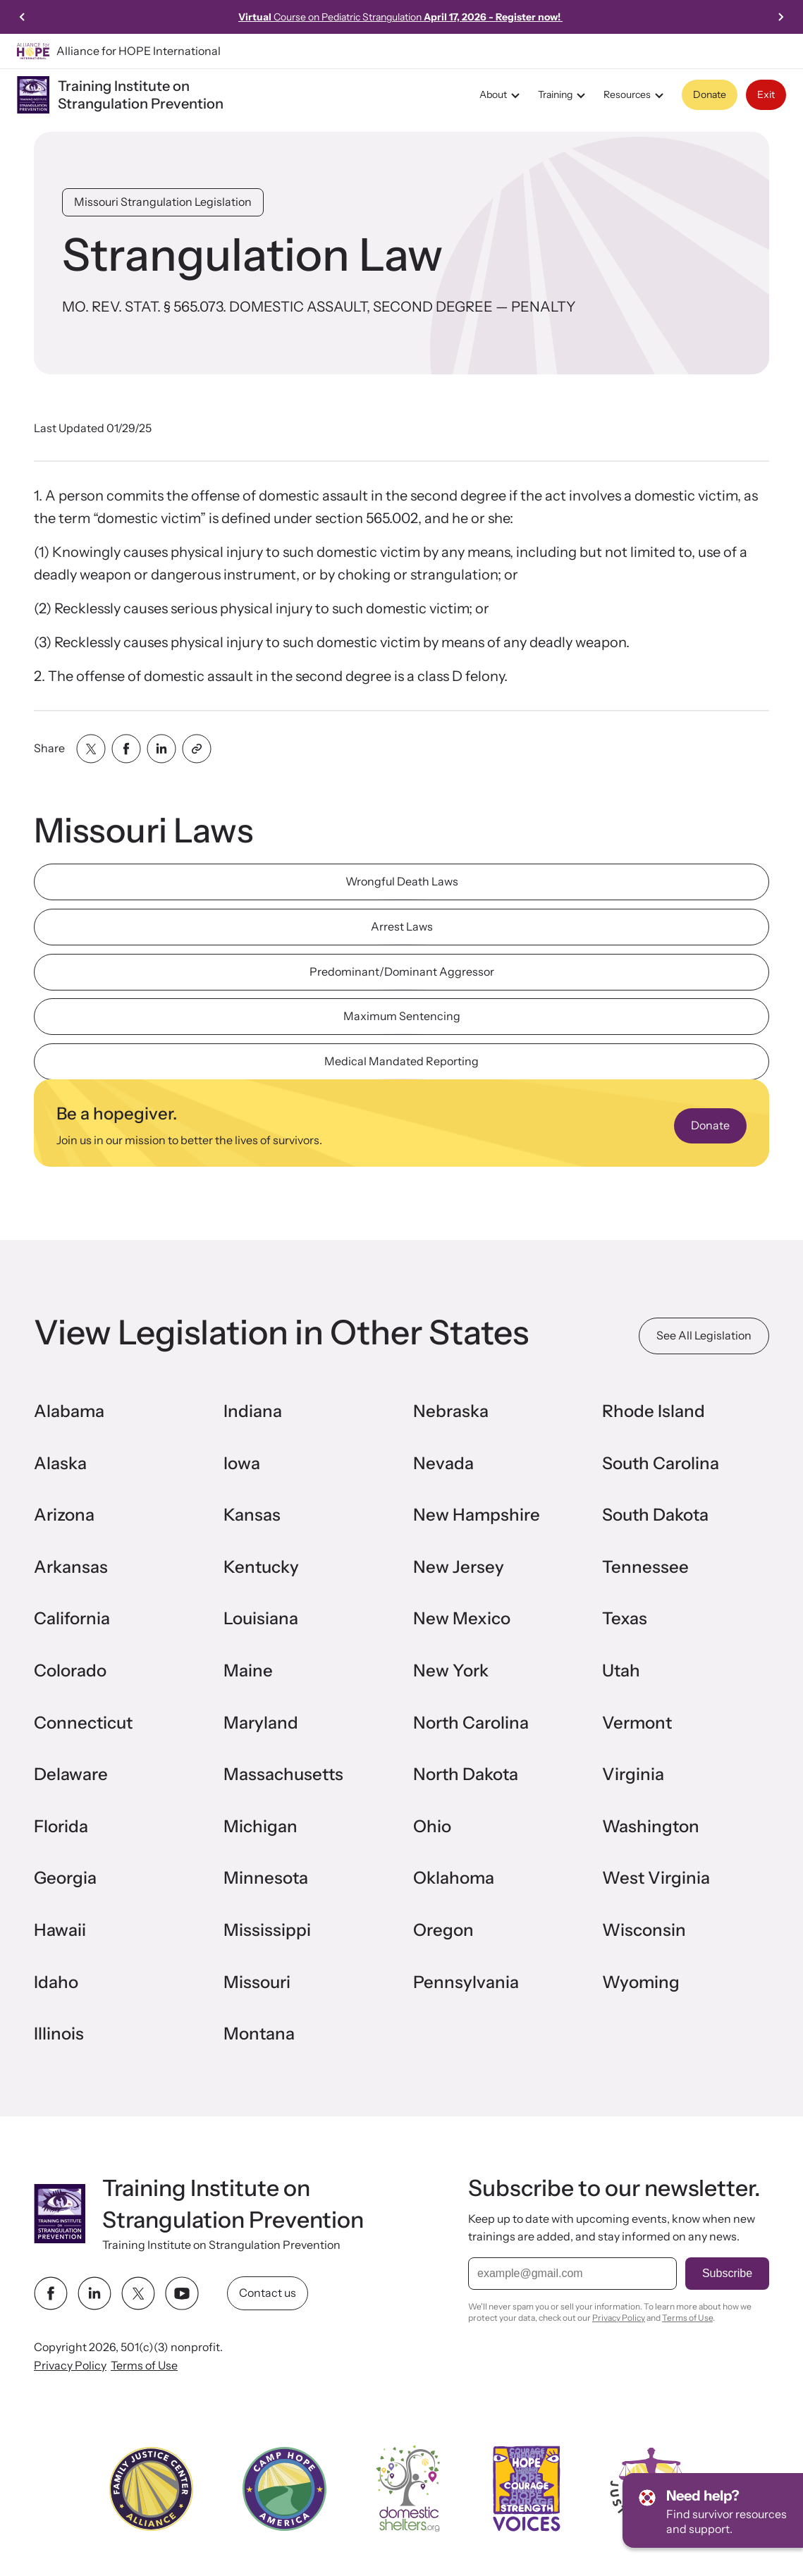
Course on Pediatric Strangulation (400, 17)
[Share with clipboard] (197, 748)
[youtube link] (182, 2293)
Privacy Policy (70, 2364)
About (501, 95)
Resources (635, 95)
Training (563, 95)
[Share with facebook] (126, 748)
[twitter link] (138, 2293)
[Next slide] (780, 16)
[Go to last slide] (22, 16)
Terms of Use (144, 2364)
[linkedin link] (94, 2293)
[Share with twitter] (91, 748)
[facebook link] (51, 2293)
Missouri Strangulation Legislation (163, 202)
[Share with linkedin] (161, 748)
